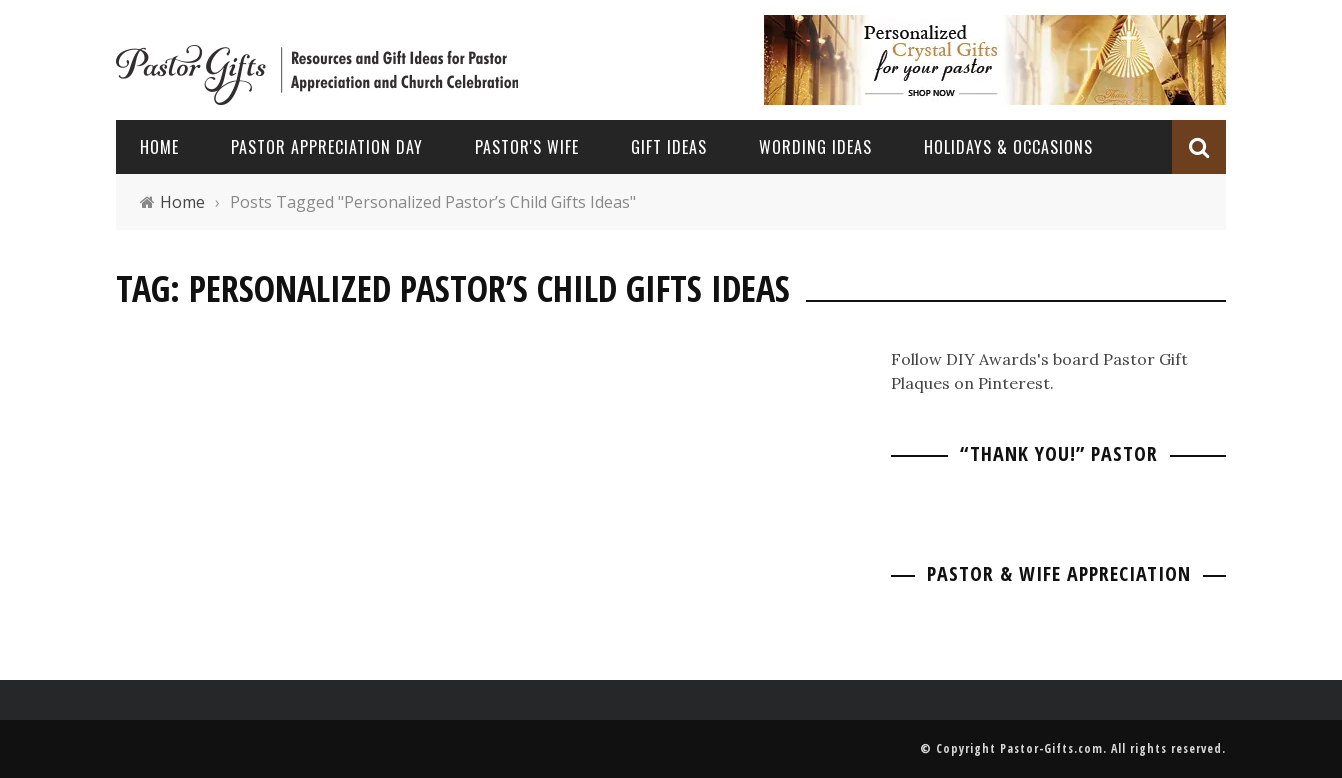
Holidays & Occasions (1008, 147)
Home (159, 147)
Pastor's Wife (527, 147)
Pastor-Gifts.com (1051, 748)
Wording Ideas (815, 147)
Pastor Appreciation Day (327, 147)
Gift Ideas (669, 147)
